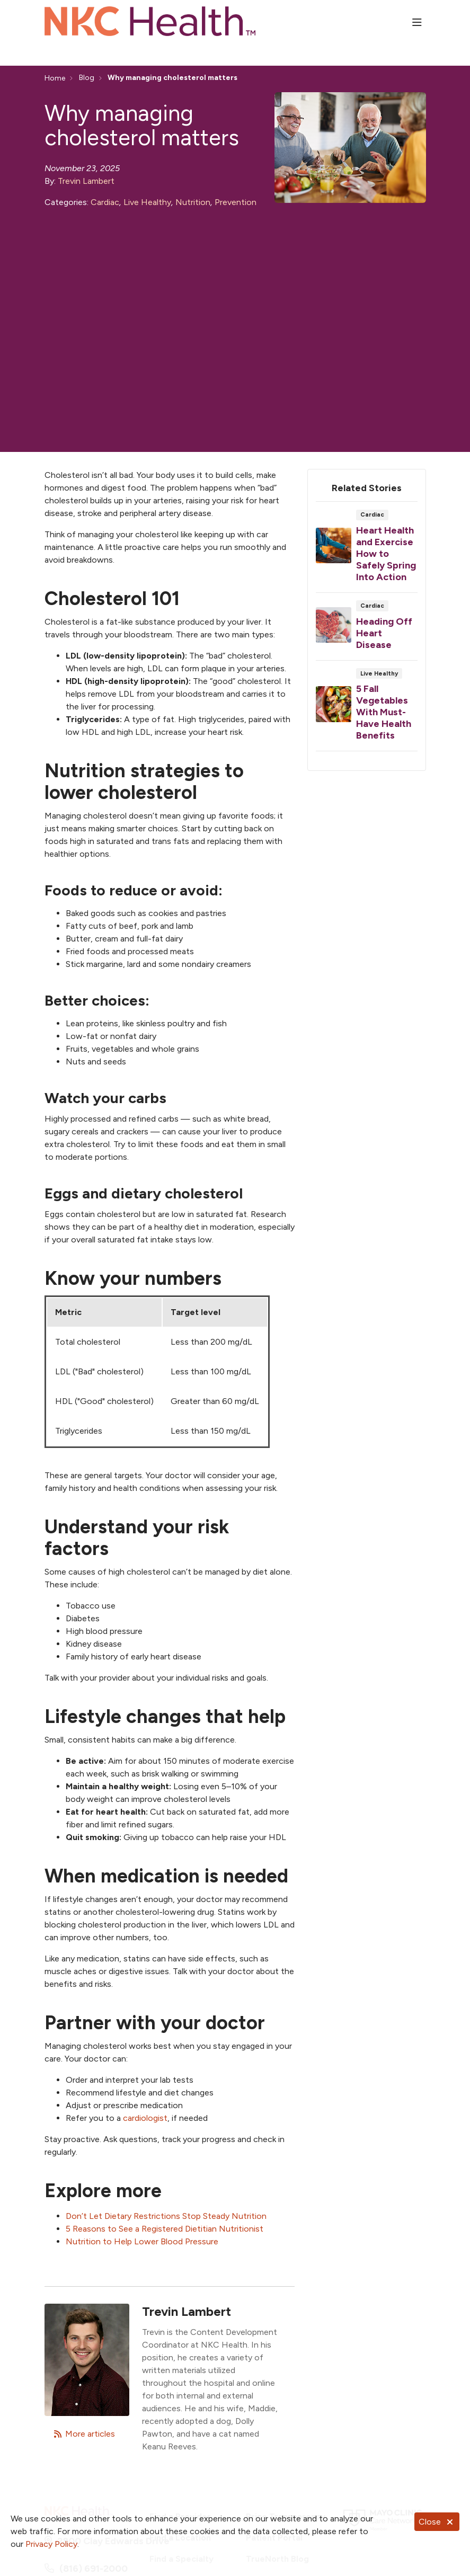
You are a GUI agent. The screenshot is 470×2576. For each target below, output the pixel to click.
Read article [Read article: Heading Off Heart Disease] (367, 629)
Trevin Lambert (86, 181)
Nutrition (192, 202)
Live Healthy (147, 202)
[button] (419, 22)
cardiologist (145, 2118)
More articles (84, 2434)
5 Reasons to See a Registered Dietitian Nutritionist (164, 2229)
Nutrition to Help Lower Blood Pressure (142, 2241)
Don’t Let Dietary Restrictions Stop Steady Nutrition (166, 2216)
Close (437, 2522)
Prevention (235, 202)
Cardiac (105, 202)
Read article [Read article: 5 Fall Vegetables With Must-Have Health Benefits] (367, 709)
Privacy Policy (51, 2544)
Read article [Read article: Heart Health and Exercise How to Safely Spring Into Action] (367, 550)
